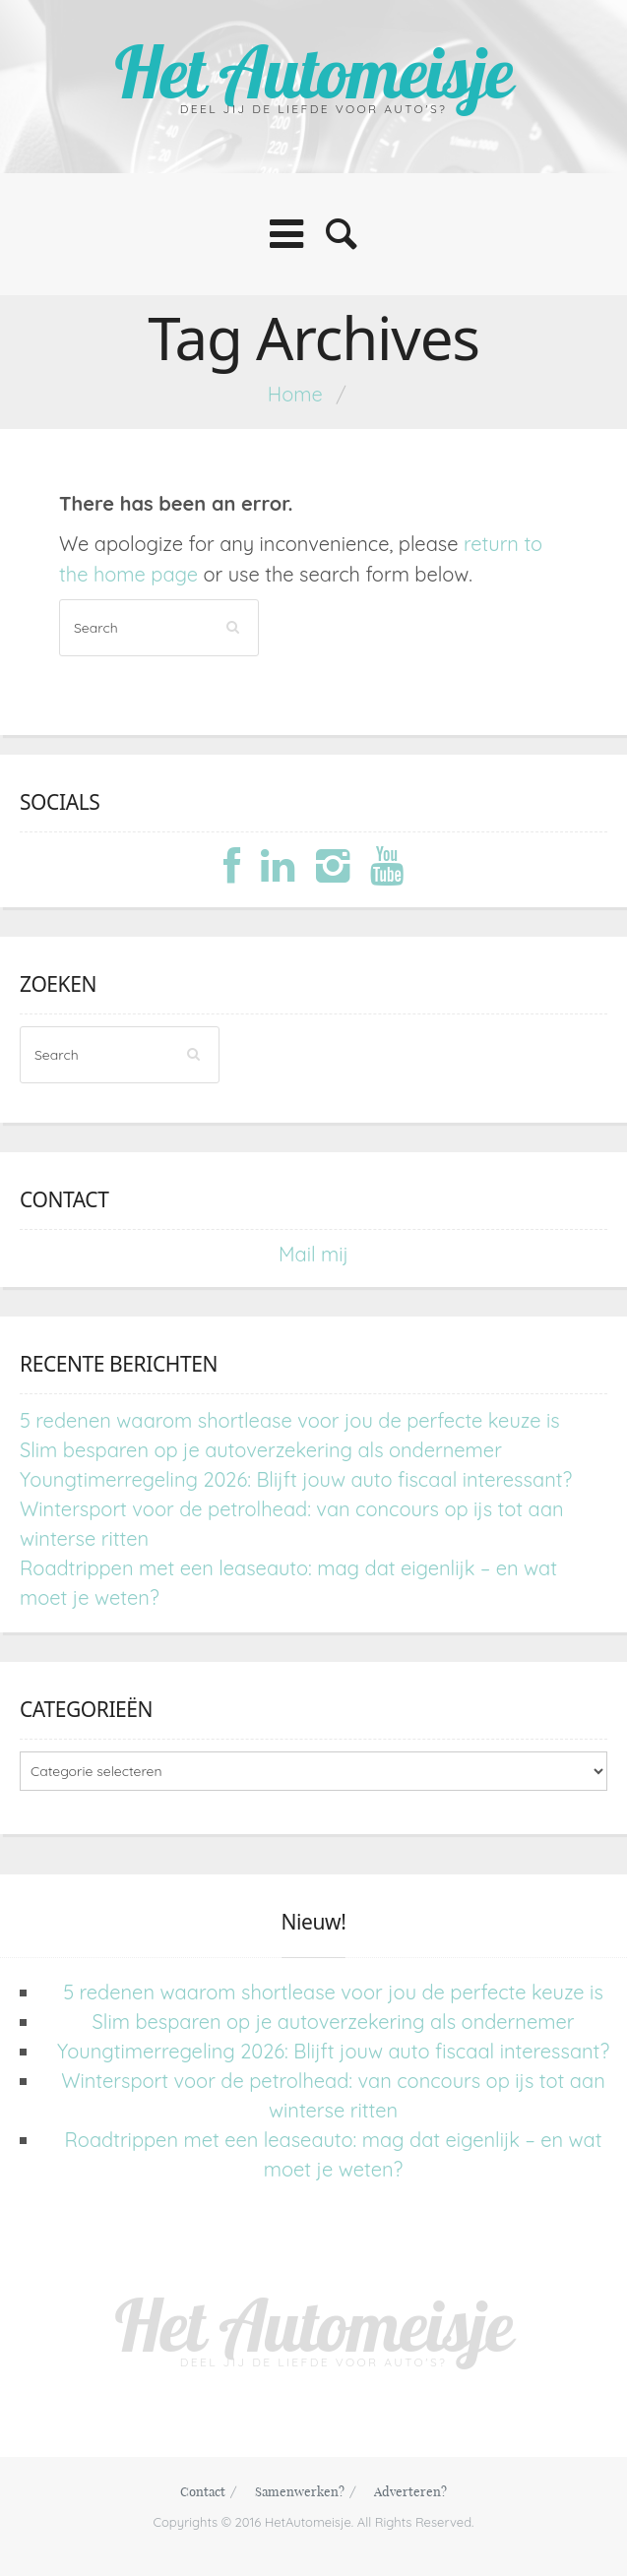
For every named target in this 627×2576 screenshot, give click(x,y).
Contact (202, 2491)
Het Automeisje (313, 71)
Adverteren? (410, 2491)
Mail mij (313, 1254)
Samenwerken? (300, 2491)
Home (295, 394)
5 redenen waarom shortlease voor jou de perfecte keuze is (290, 1420)
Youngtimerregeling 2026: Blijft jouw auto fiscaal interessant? (296, 1479)
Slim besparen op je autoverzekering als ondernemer (261, 1450)
